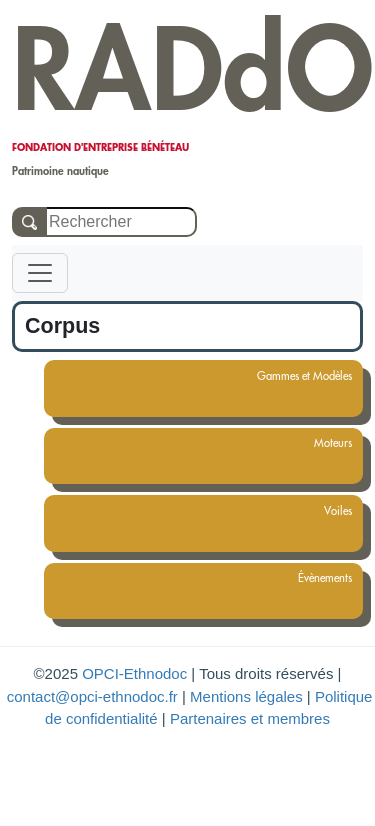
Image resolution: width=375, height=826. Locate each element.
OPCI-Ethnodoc (134, 673)
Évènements (316, 578)
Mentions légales (246, 696)
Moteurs (324, 443)
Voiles (329, 511)
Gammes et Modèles (296, 376)
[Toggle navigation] (40, 273)
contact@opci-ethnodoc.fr (92, 696)
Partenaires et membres (250, 718)
